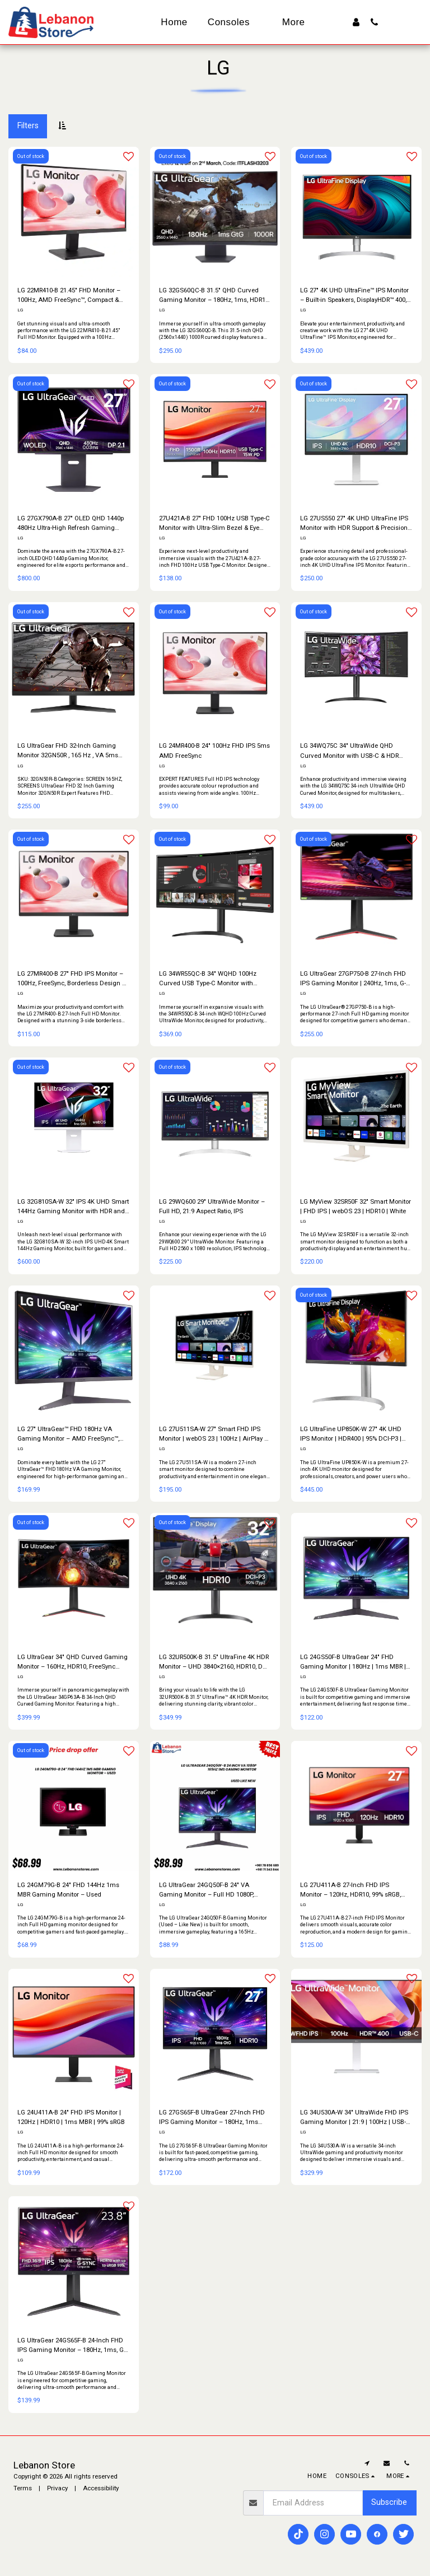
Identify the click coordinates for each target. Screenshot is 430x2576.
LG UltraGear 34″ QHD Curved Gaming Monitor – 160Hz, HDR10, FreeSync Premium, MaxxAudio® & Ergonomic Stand (72, 1662)
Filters (28, 125)
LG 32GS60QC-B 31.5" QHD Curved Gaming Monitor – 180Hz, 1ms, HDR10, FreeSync (214, 295)
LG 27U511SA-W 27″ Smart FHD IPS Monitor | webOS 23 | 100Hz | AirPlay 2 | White (215, 1435)
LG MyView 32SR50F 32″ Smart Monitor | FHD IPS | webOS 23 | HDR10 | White (355, 1206)
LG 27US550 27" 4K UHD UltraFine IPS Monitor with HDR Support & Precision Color (354, 523)
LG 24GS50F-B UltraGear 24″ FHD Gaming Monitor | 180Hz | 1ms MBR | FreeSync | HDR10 (353, 1662)
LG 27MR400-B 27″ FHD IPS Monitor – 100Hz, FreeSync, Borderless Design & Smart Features (71, 979)
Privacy (57, 2489)
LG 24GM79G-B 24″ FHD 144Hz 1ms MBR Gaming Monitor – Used (68, 1890)
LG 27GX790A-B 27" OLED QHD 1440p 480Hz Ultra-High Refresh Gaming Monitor (70, 523)
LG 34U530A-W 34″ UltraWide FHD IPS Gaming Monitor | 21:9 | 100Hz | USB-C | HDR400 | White (355, 2118)
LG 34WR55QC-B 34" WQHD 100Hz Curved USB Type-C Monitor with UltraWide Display (207, 979)
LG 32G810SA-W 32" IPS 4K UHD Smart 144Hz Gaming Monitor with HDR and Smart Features (73, 1207)
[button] (374, 22)
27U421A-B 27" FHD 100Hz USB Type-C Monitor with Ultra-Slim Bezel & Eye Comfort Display (214, 523)
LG (20, 310)
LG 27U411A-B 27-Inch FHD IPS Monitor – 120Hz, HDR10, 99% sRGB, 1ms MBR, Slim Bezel (350, 1890)
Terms (22, 2489)
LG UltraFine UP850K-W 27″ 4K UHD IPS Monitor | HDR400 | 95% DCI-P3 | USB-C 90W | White (350, 1435)
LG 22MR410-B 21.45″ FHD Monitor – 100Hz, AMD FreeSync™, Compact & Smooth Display (68, 295)
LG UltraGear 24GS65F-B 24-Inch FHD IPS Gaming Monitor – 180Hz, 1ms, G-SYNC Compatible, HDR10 (71, 2346)
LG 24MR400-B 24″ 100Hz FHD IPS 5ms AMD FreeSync (214, 751)
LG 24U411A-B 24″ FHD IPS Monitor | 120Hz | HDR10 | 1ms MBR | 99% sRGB (71, 2117)
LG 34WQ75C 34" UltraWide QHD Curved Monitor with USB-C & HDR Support (349, 751)
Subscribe (389, 2503)
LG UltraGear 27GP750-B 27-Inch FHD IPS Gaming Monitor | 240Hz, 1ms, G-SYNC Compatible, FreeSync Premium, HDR (355, 979)
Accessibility (101, 2489)
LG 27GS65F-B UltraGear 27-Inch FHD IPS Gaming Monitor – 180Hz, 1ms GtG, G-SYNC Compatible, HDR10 (212, 2118)
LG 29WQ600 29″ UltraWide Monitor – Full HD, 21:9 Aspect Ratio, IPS (212, 1206)
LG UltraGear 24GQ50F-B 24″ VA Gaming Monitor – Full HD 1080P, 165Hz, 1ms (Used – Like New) (206, 1890)
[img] (215, 1806)
